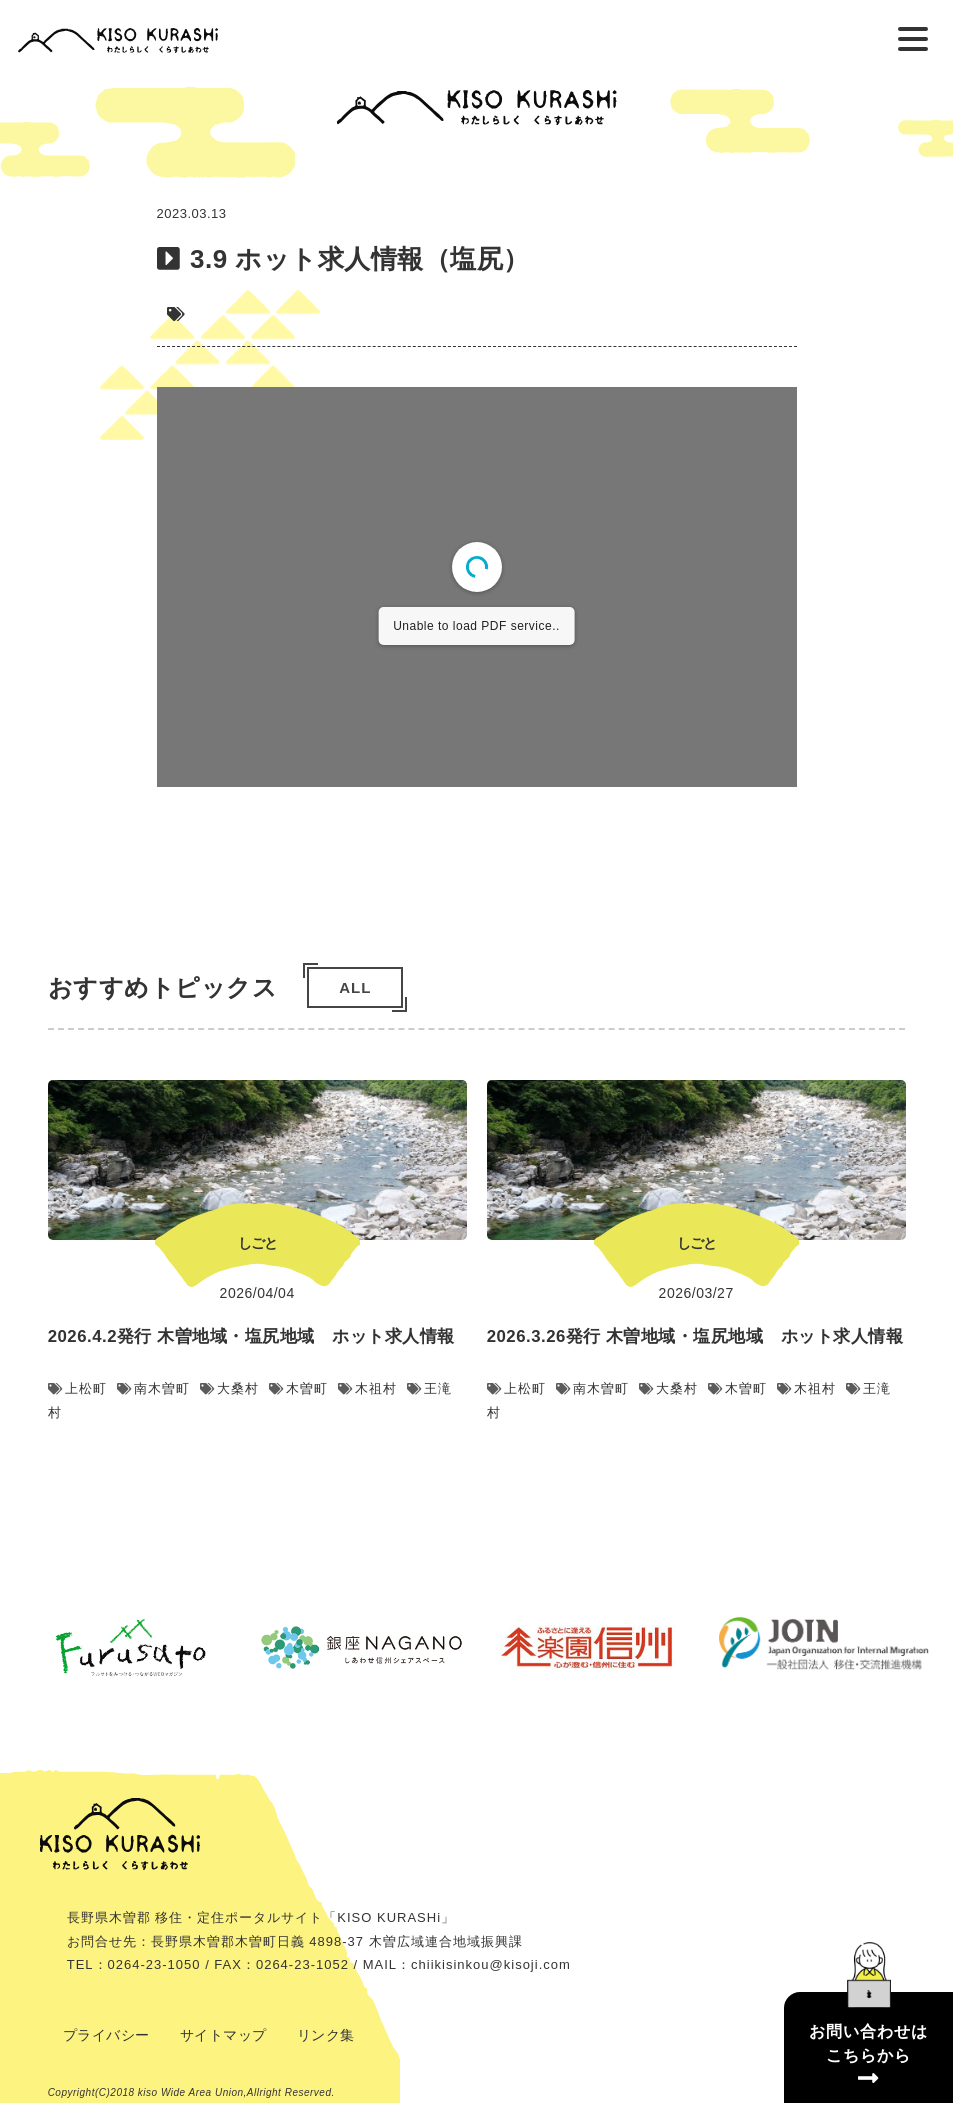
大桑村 (229, 1388)
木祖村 (367, 1388)
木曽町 (298, 1388)
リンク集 (326, 2035)
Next (930, 1276)
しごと (257, 1243)
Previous (23, 1276)
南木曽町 (153, 1388)
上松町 (77, 1388)
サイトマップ (223, 2035)
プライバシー (106, 2035)
